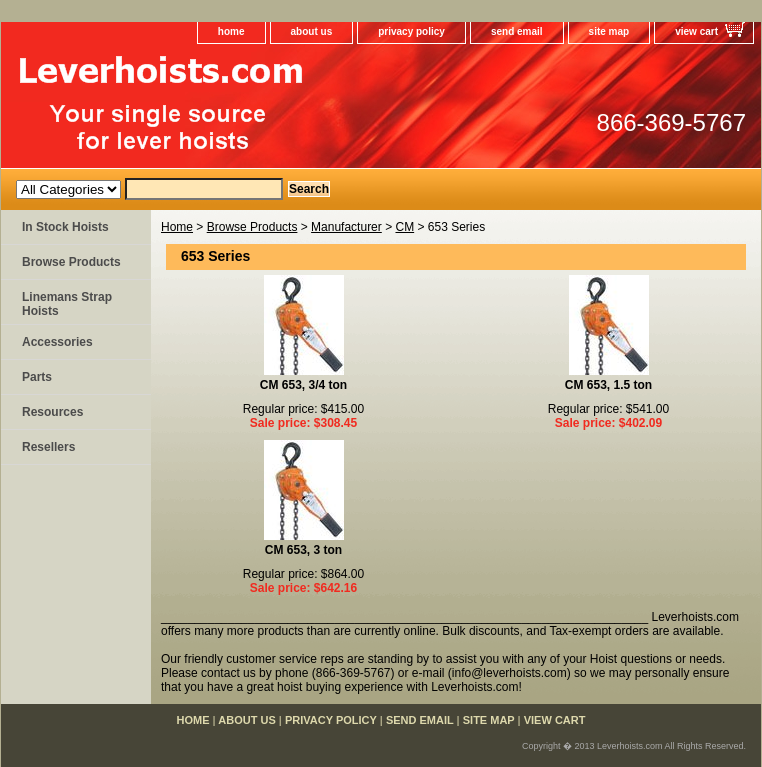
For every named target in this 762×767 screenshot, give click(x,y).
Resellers (48, 447)
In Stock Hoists (65, 227)
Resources (52, 412)
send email (517, 31)
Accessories (57, 342)
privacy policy (411, 31)
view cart (696, 31)
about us (312, 31)
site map (609, 31)
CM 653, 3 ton (303, 550)
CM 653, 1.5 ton (608, 385)
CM (404, 227)
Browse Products (252, 227)
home (231, 31)
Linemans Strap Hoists (67, 304)
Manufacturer (346, 227)
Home (177, 227)
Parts (37, 377)
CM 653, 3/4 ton (303, 385)
